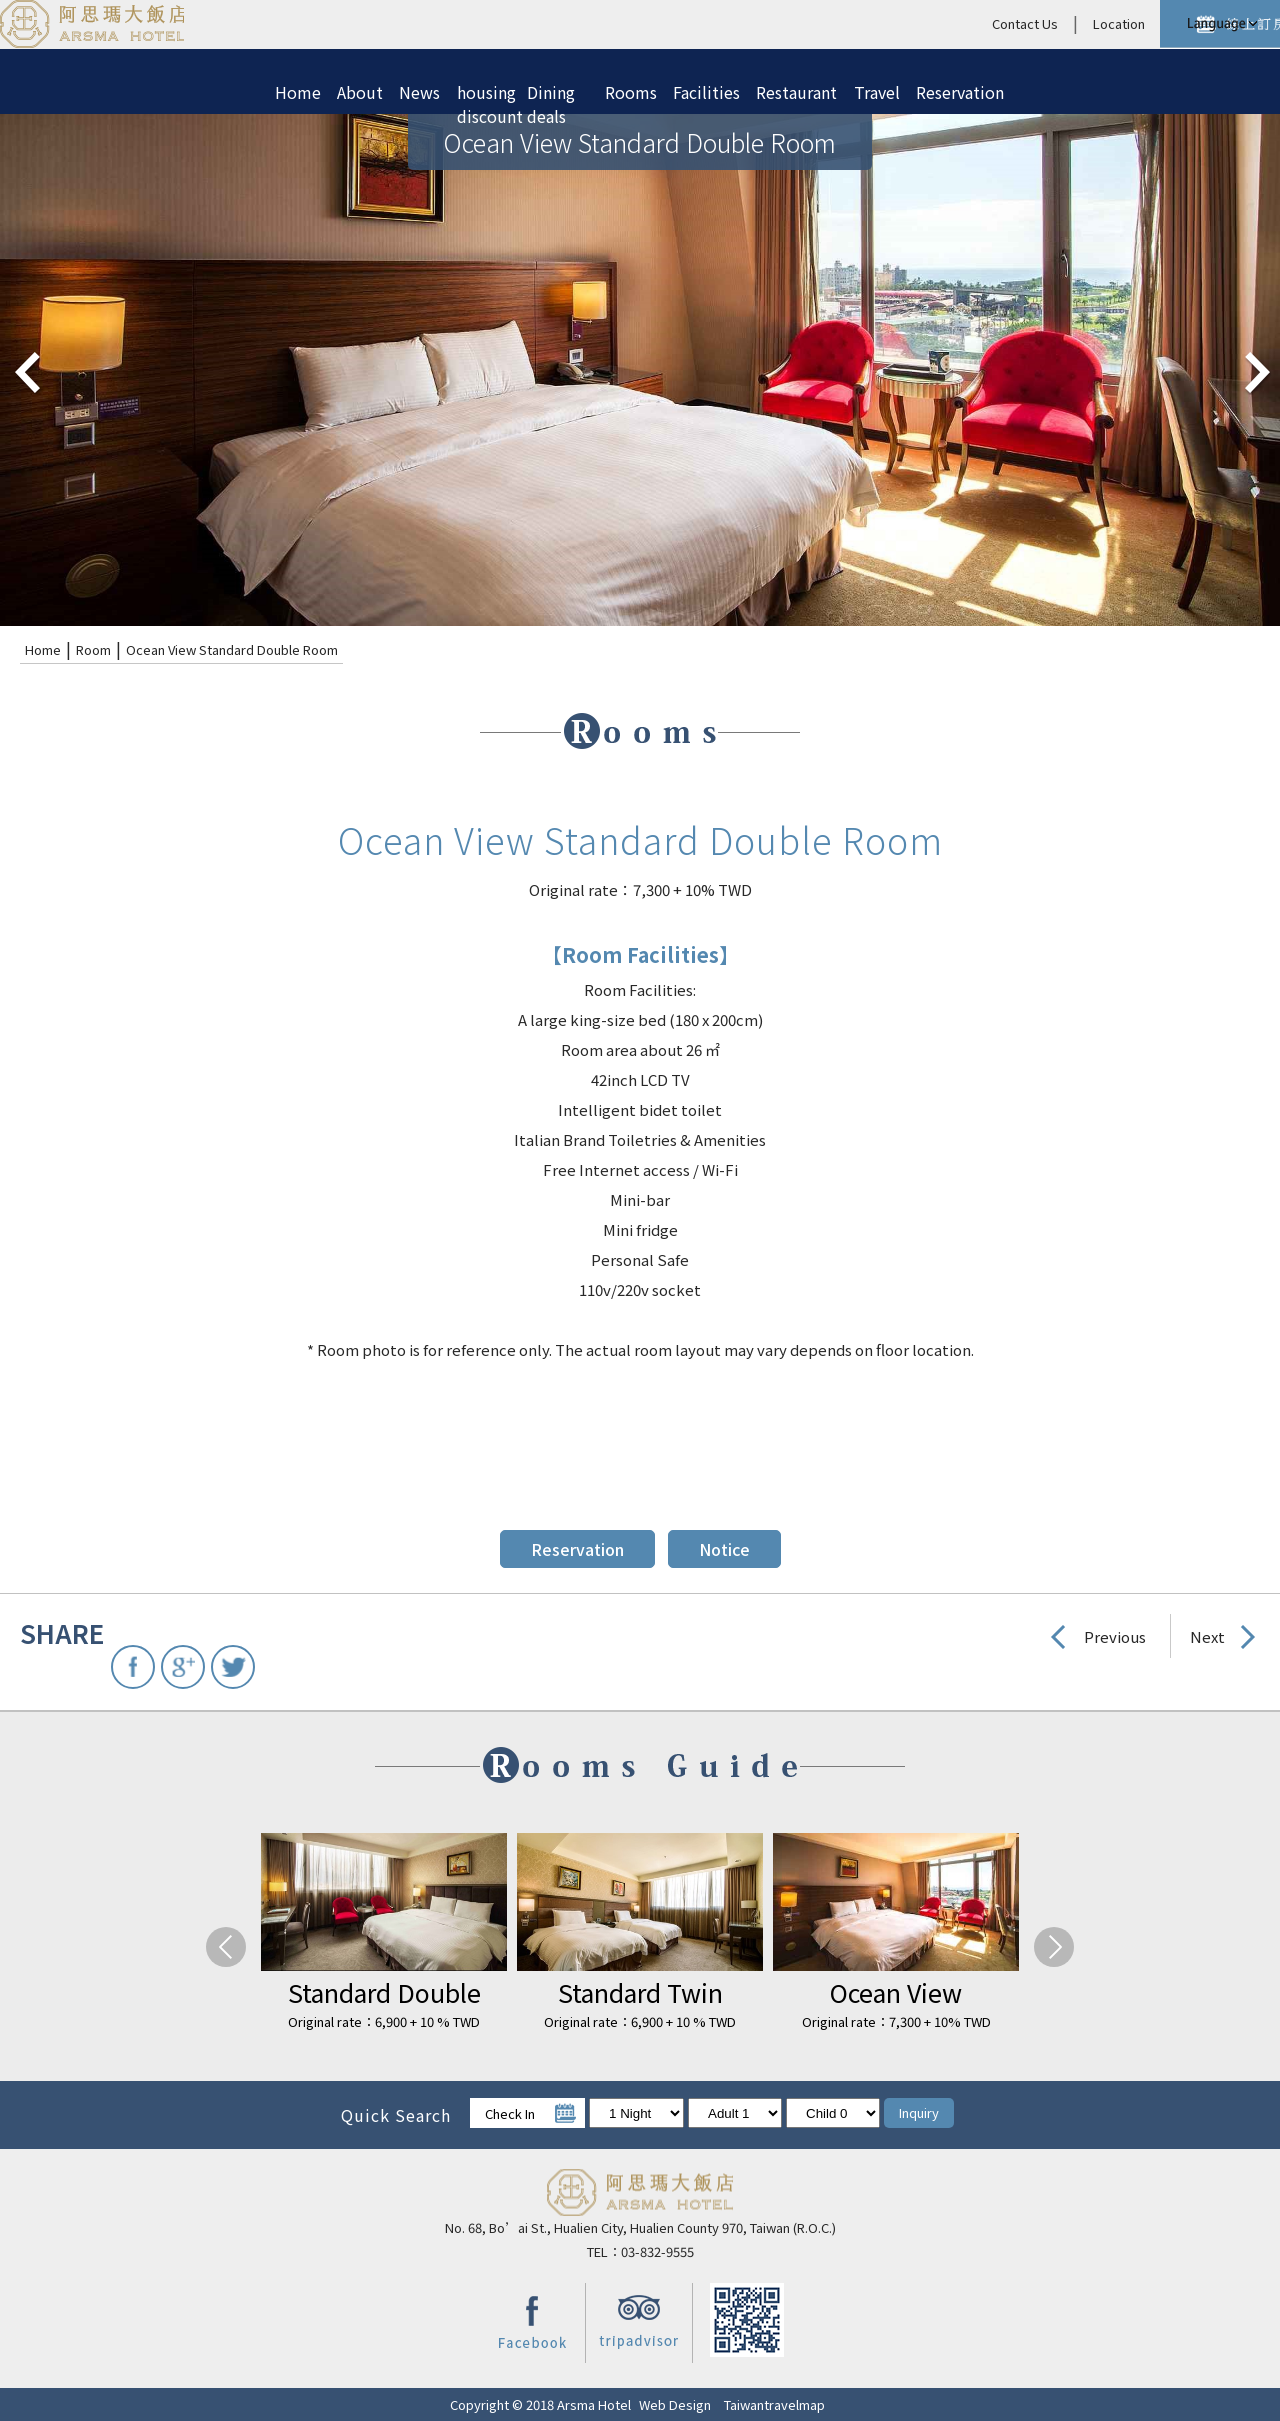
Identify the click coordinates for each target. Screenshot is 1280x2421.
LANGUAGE (1220, 24)
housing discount (484, 96)
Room (93, 649)
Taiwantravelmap (774, 2404)
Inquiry (919, 2112)
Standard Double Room (384, 1992)
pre (25, 370)
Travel (877, 92)
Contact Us (861, 23)
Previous (1115, 1636)
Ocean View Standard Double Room (232, 649)
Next (1207, 1636)
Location (955, 23)
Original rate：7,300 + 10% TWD (896, 2021)
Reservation (960, 92)
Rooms (631, 92)
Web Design (675, 2404)
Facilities (706, 92)
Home (298, 92)
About (360, 92)
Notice (724, 1549)
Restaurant (796, 92)
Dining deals (551, 96)
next (1255, 370)
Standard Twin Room (640, 1992)
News (419, 92)
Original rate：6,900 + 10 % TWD (384, 2021)
